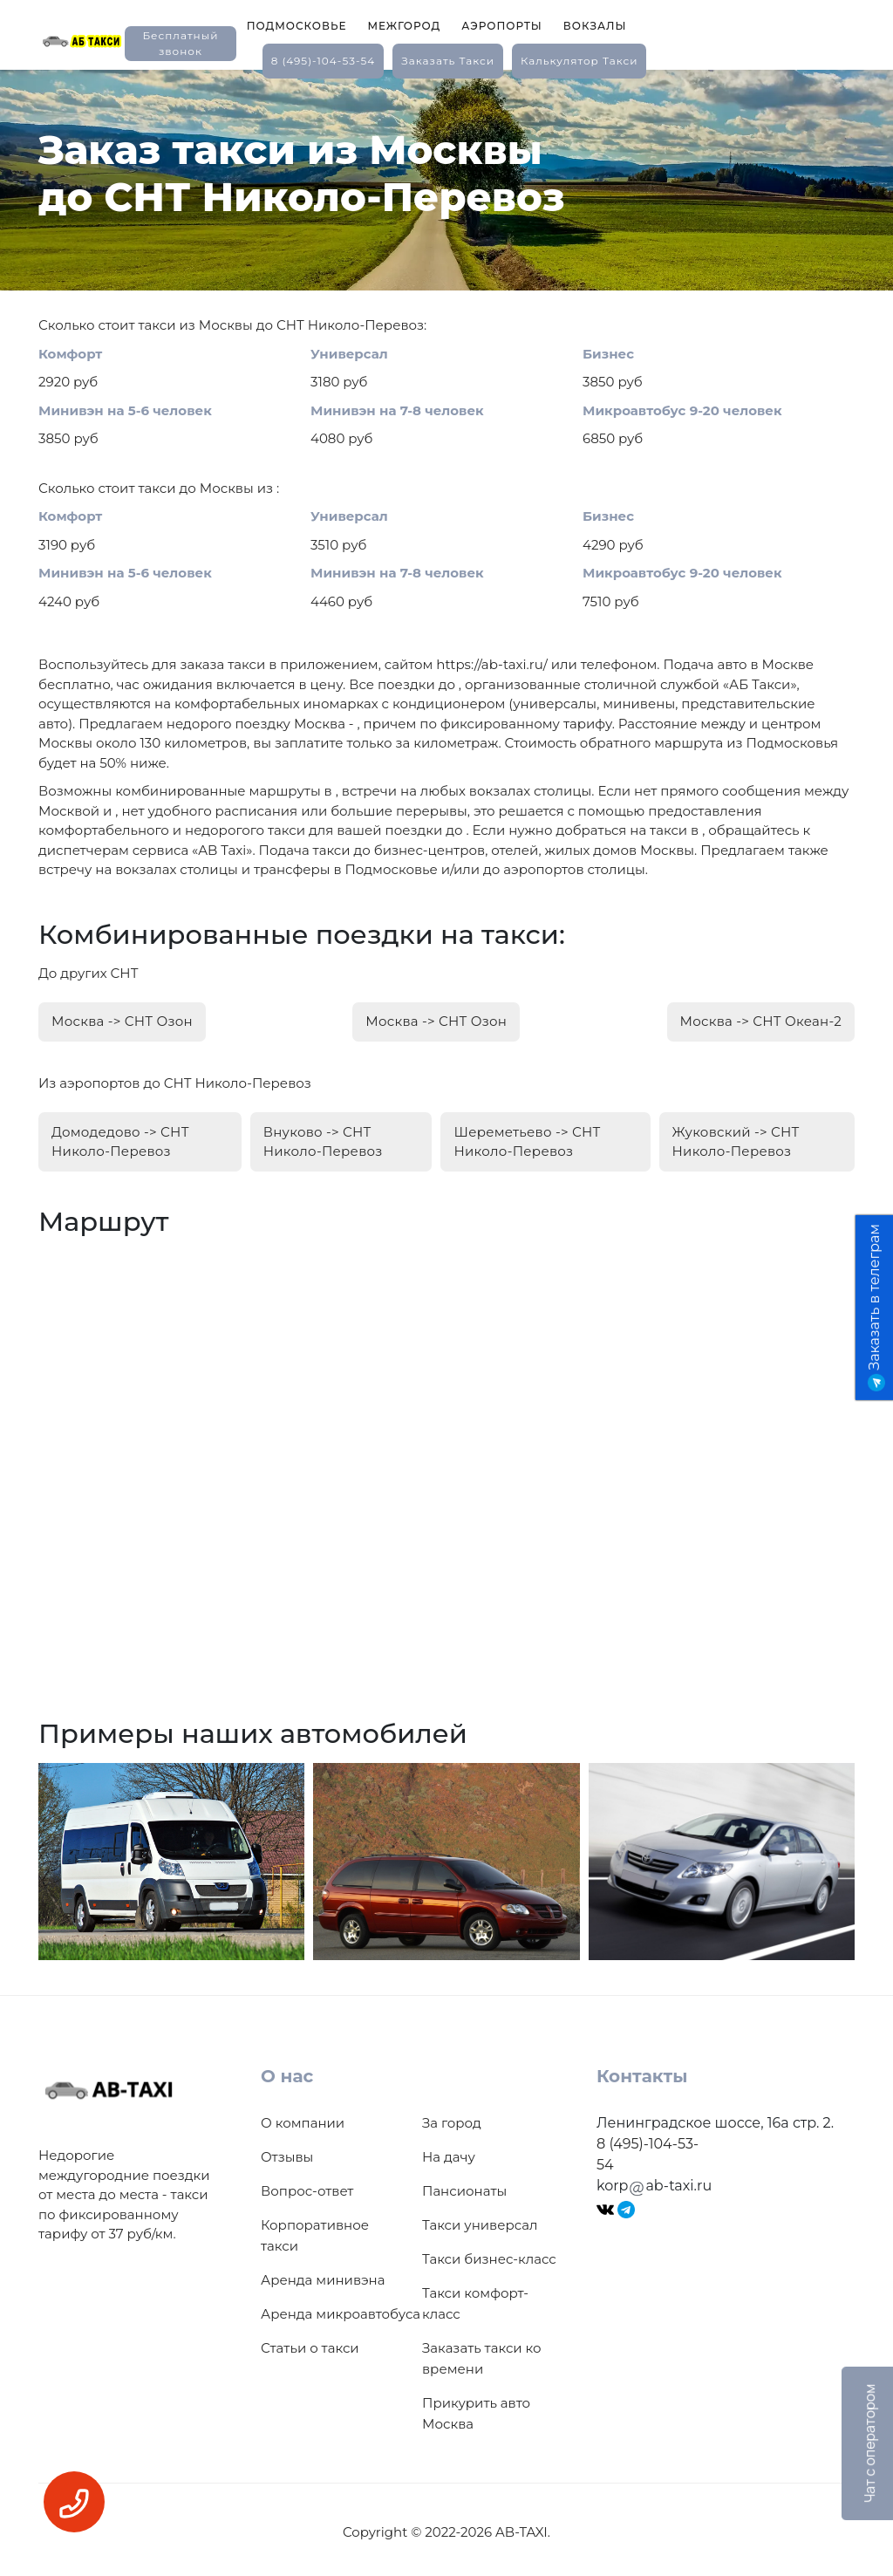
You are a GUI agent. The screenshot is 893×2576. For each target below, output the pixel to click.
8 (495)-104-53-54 (323, 60)
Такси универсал (479, 2219)
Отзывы (287, 2151)
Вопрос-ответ (307, 2185)
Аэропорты (501, 25)
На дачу (448, 2151)
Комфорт (70, 353)
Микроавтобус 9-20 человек (682, 410)
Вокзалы (595, 25)
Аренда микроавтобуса (340, 2308)
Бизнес (608, 353)
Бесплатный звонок (180, 43)
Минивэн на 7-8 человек (397, 410)
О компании (302, 2117)
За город (451, 2117)
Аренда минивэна (323, 2274)
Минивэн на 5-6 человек (125, 410)
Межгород (403, 25)
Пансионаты (464, 2185)
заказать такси (447, 60)
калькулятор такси (579, 60)
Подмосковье (297, 25)
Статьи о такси (310, 2342)
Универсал (349, 353)
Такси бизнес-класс (489, 2253)
